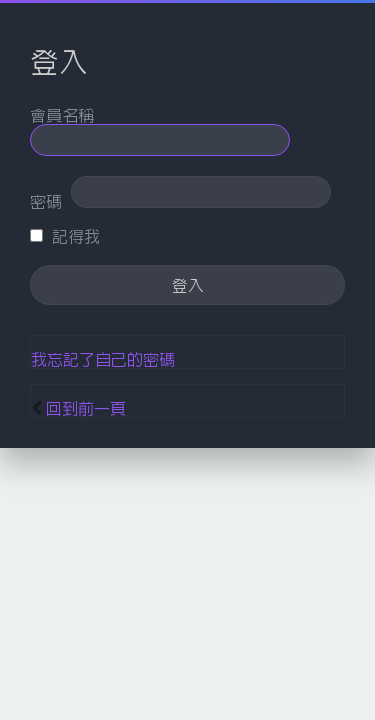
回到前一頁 (86, 408)
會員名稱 (62, 115)
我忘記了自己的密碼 (103, 359)
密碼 (46, 201)
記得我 (65, 236)
